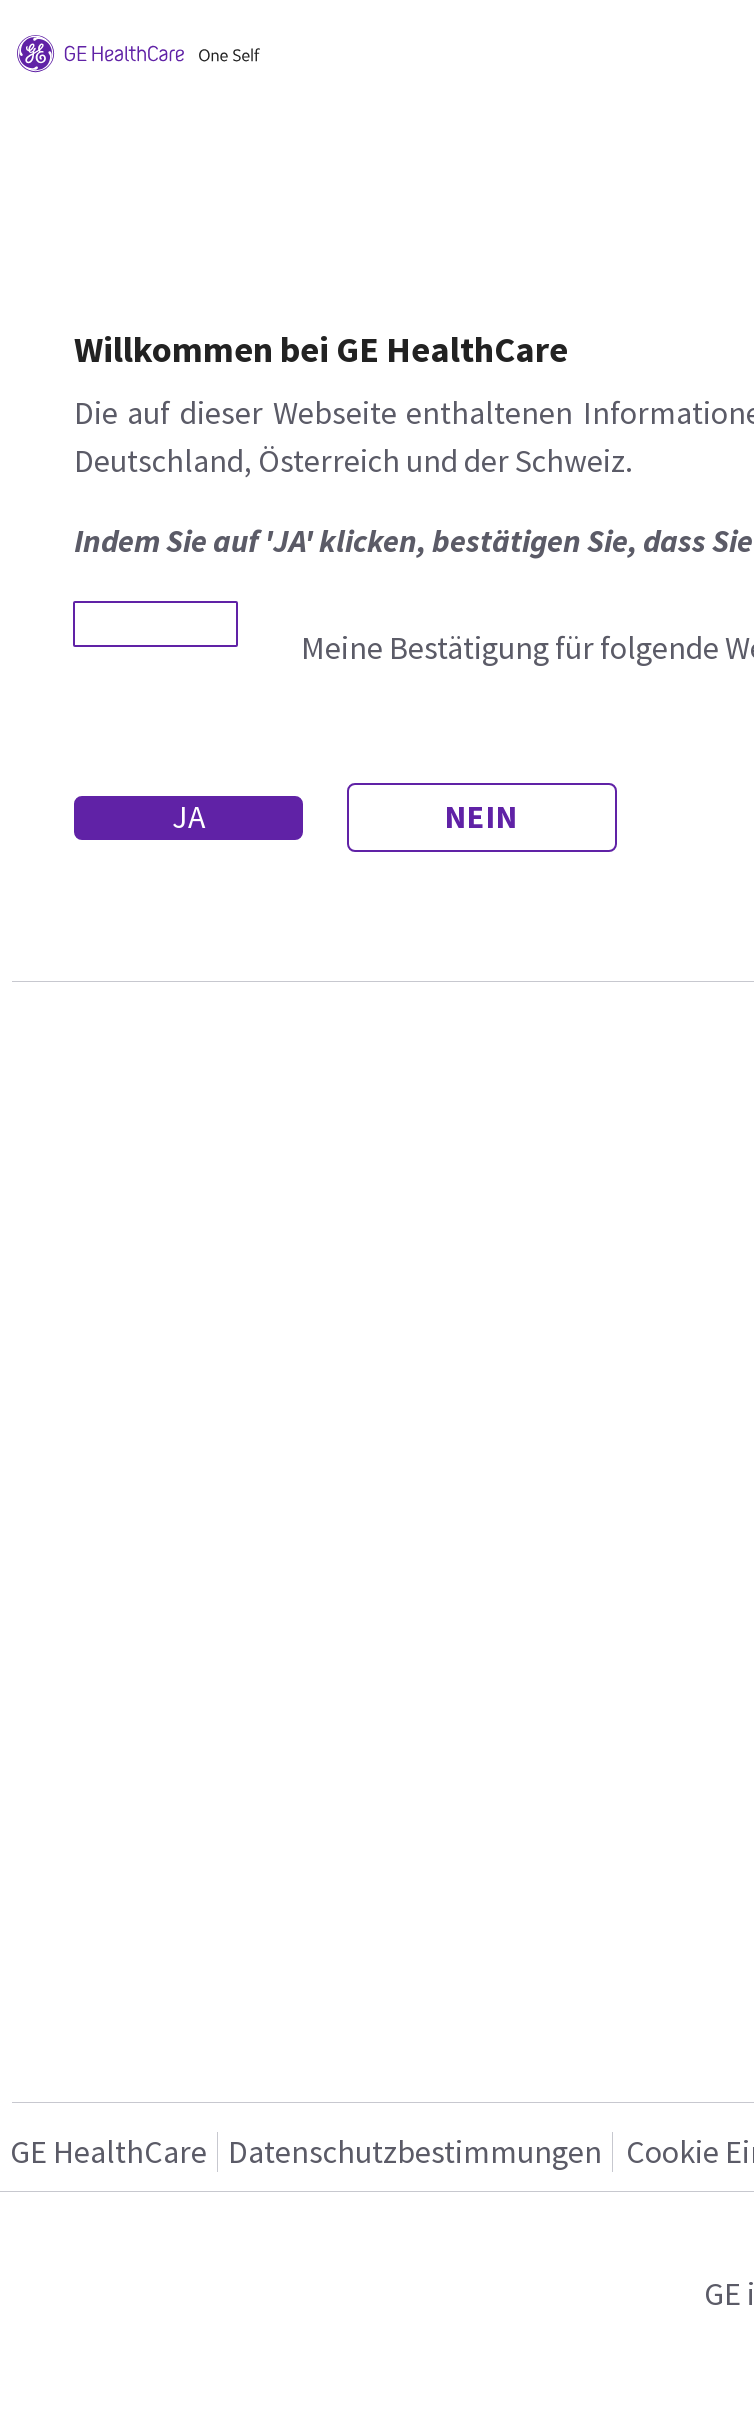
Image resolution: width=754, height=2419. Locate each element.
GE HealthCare (108, 2152)
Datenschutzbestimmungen (415, 2152)
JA (188, 817)
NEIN (482, 817)
